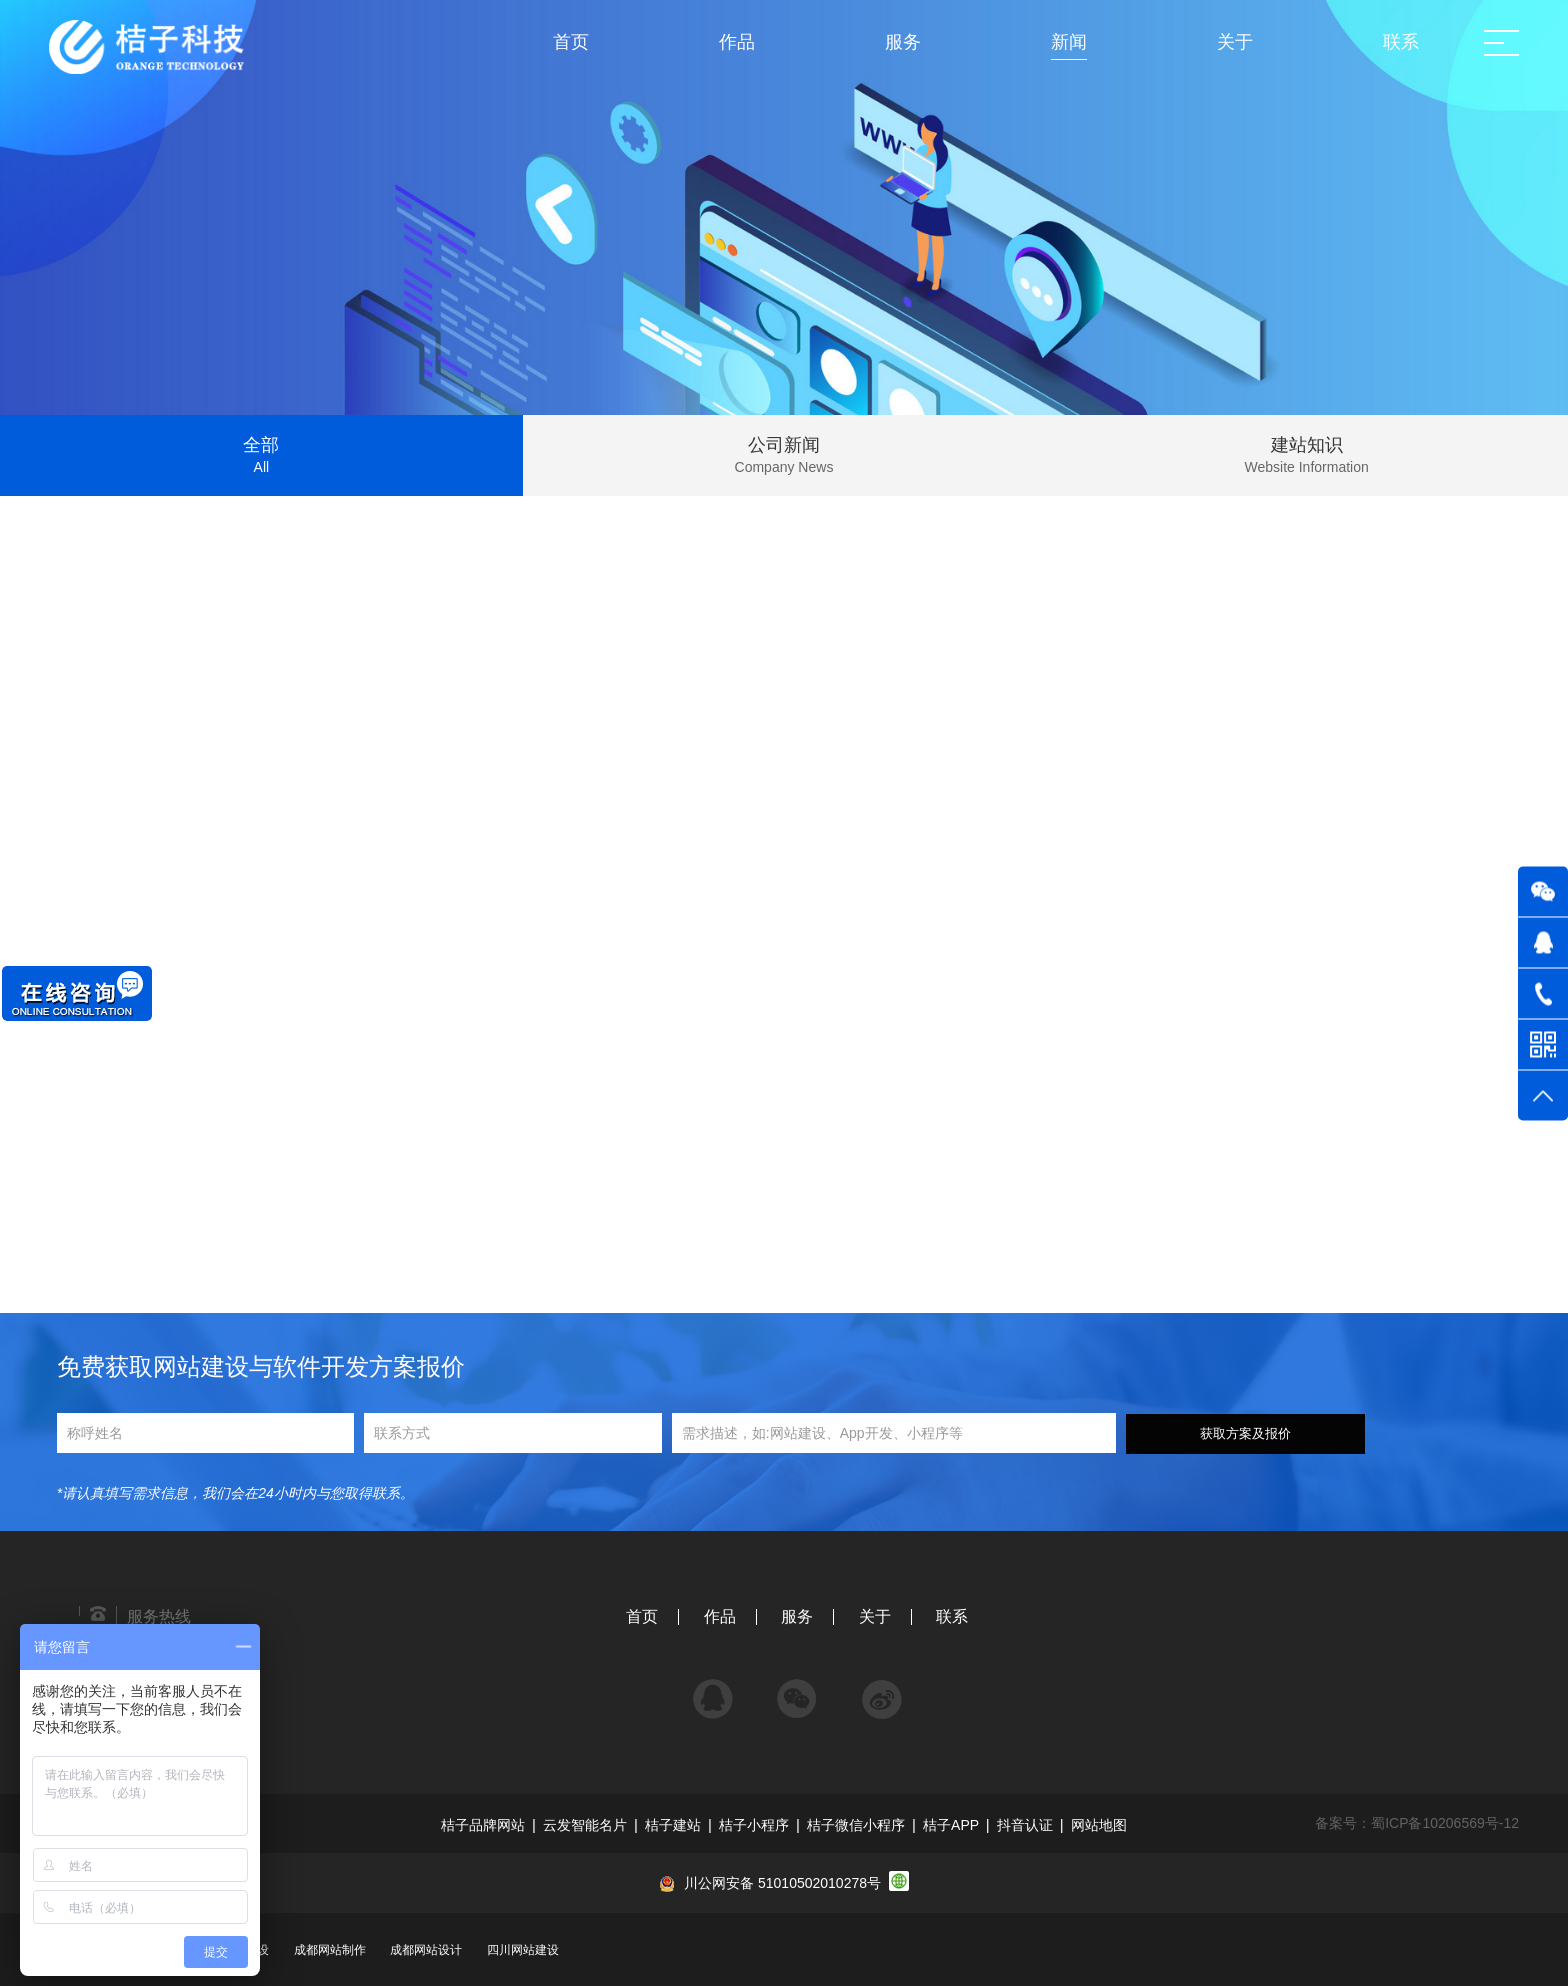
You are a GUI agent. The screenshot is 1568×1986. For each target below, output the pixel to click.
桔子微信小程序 (856, 1825)
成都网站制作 (330, 1950)
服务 (797, 1616)
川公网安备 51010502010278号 (782, 1883)
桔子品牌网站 (483, 1825)
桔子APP (951, 1825)
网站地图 (1099, 1825)
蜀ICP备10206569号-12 (1445, 1823)
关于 (875, 1616)
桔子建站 (673, 1825)
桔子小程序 (754, 1825)
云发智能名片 (585, 1825)
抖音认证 (1025, 1825)
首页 (642, 1616)
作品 (720, 1616)
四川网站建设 (523, 1950)
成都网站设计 (426, 1950)
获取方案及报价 (1245, 1433)
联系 (952, 1616)
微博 (882, 1689)
